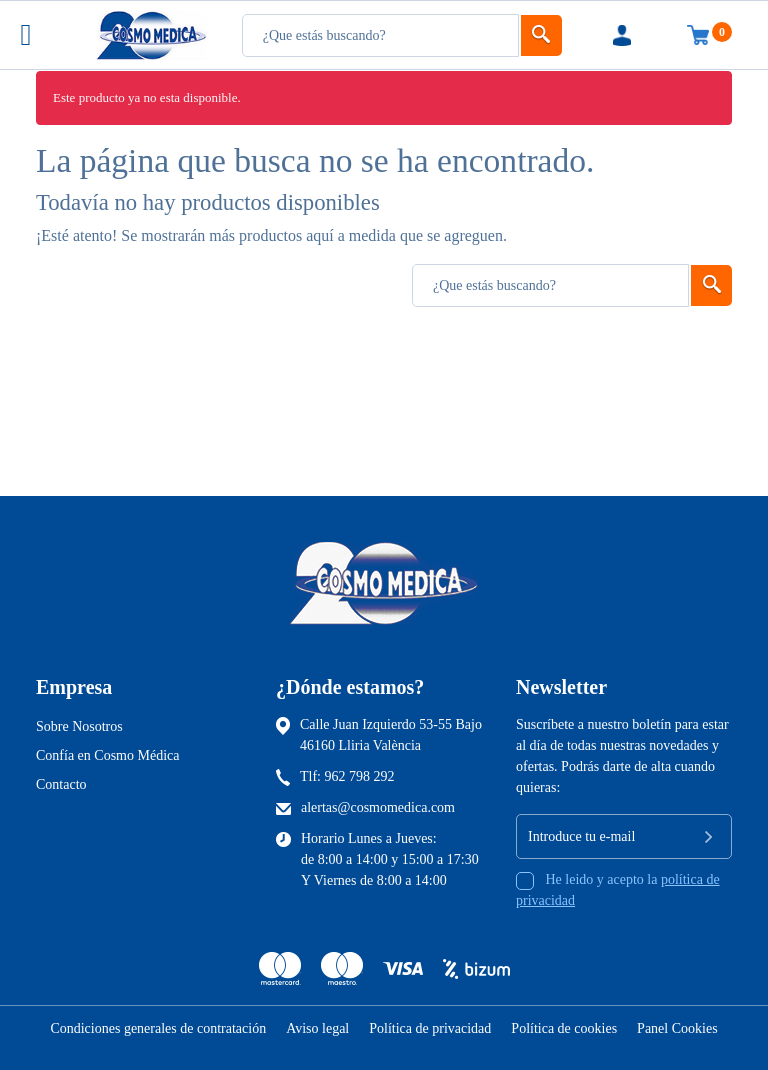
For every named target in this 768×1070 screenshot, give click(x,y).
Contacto (61, 784)
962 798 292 (360, 776)
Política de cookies (564, 1028)
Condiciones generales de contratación (158, 1028)
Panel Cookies (677, 1028)
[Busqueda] (380, 35)
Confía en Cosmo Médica (107, 755)
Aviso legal (317, 1028)
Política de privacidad (430, 1028)
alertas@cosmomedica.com (378, 807)
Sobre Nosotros (79, 726)
